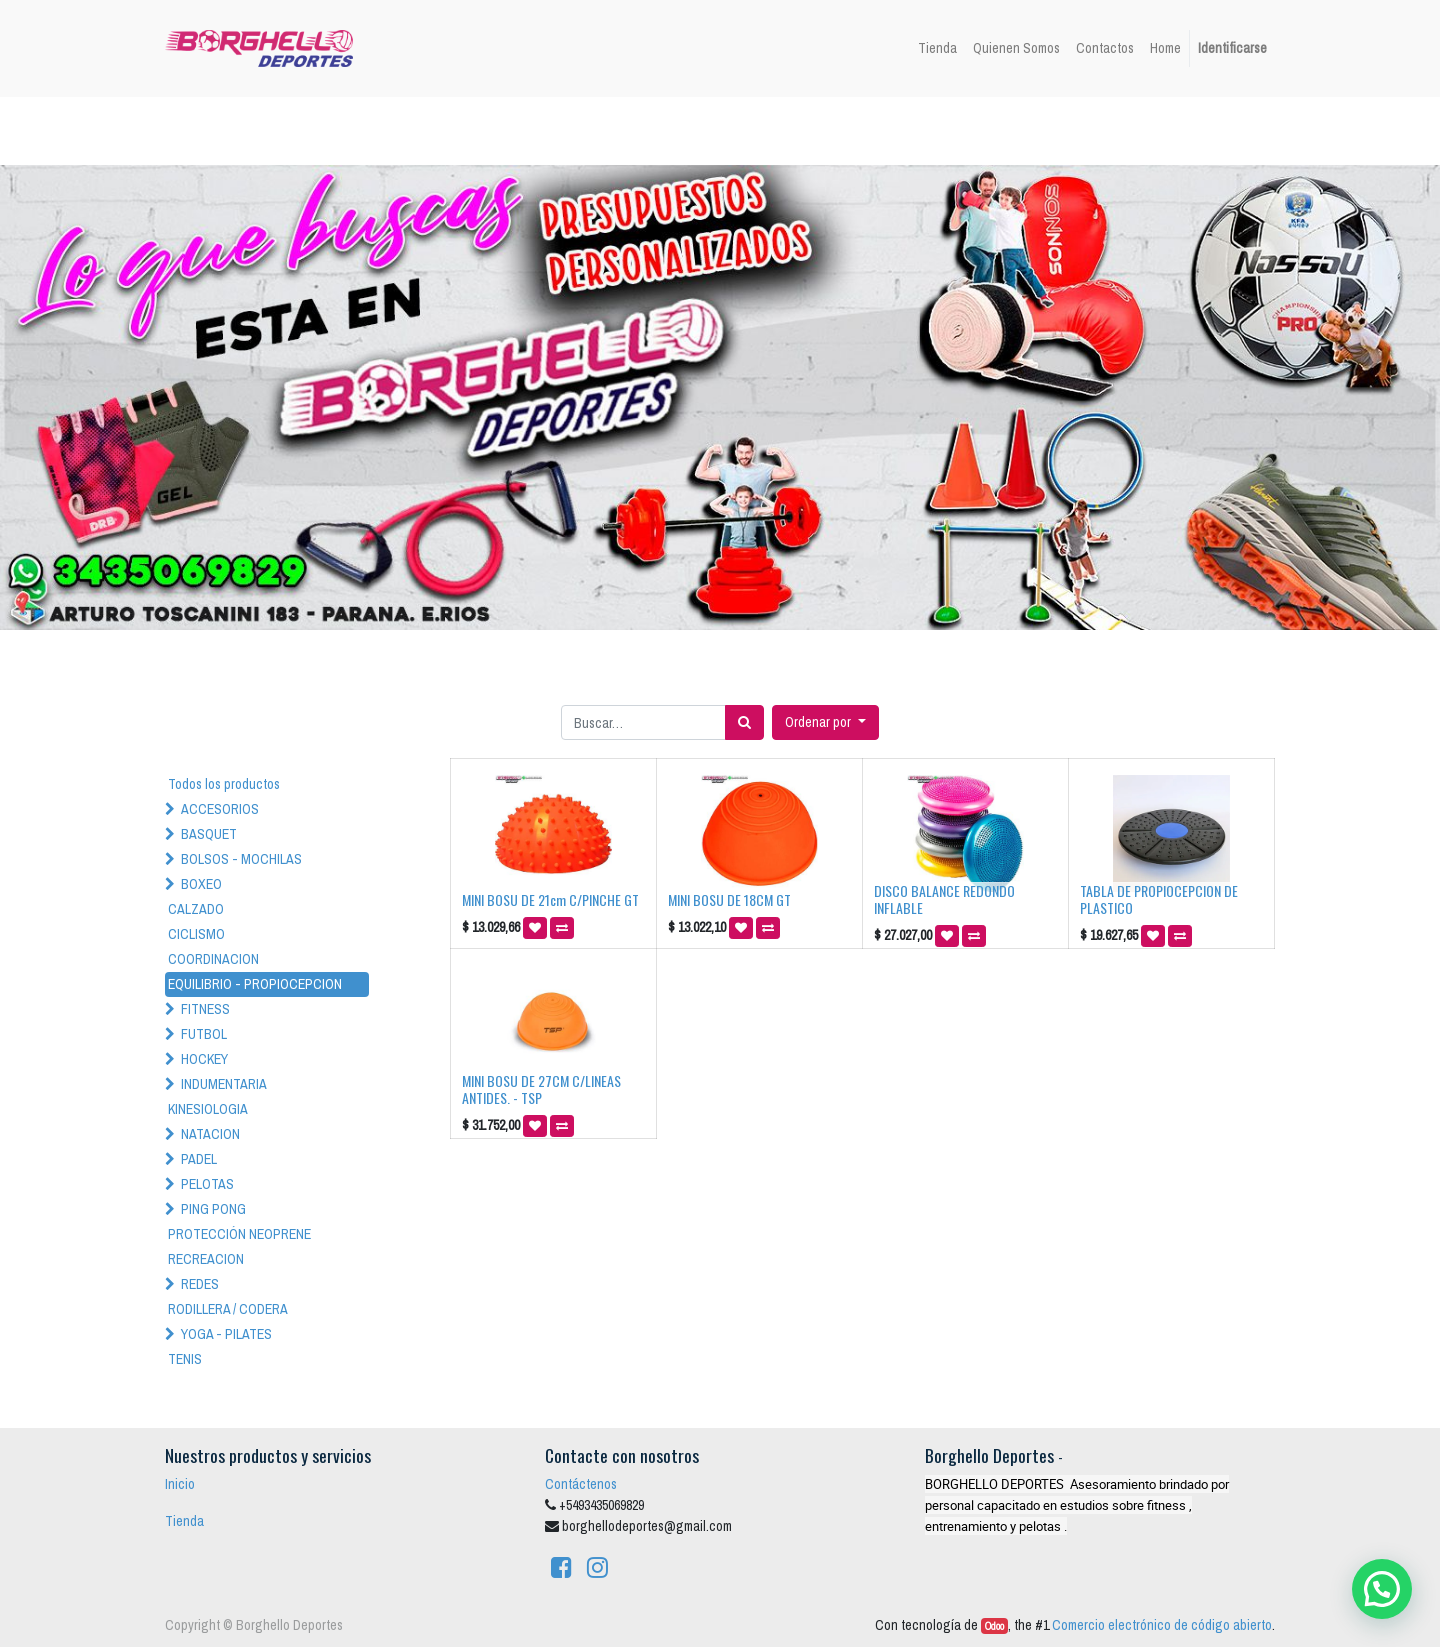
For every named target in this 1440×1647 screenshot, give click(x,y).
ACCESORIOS (220, 809)
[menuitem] (937, 48)
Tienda (184, 1521)
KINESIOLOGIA (208, 1109)
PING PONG (213, 1209)
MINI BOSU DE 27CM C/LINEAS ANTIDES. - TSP (541, 1089)
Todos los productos (224, 784)
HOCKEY (204, 1059)
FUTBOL (204, 1034)
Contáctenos (581, 1484)
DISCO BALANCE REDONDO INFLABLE (944, 899)
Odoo (994, 1626)
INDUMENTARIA (224, 1084)
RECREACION (206, 1259)
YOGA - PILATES (226, 1334)
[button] (825, 722)
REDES (200, 1284)
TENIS (185, 1359)
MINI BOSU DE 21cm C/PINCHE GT (550, 899)
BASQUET (209, 834)
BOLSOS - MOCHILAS (241, 859)
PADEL (199, 1159)
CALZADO (196, 909)
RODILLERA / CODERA (228, 1309)
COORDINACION (213, 959)
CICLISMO (196, 934)
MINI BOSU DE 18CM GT (729, 899)
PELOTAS (207, 1184)
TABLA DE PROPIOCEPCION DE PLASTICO (1159, 899)
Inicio (180, 1484)
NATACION (210, 1134)
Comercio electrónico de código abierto (1162, 1625)
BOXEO (201, 884)
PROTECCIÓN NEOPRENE (239, 1234)
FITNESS (205, 1009)
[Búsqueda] (744, 722)
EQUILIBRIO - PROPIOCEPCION (255, 984)
